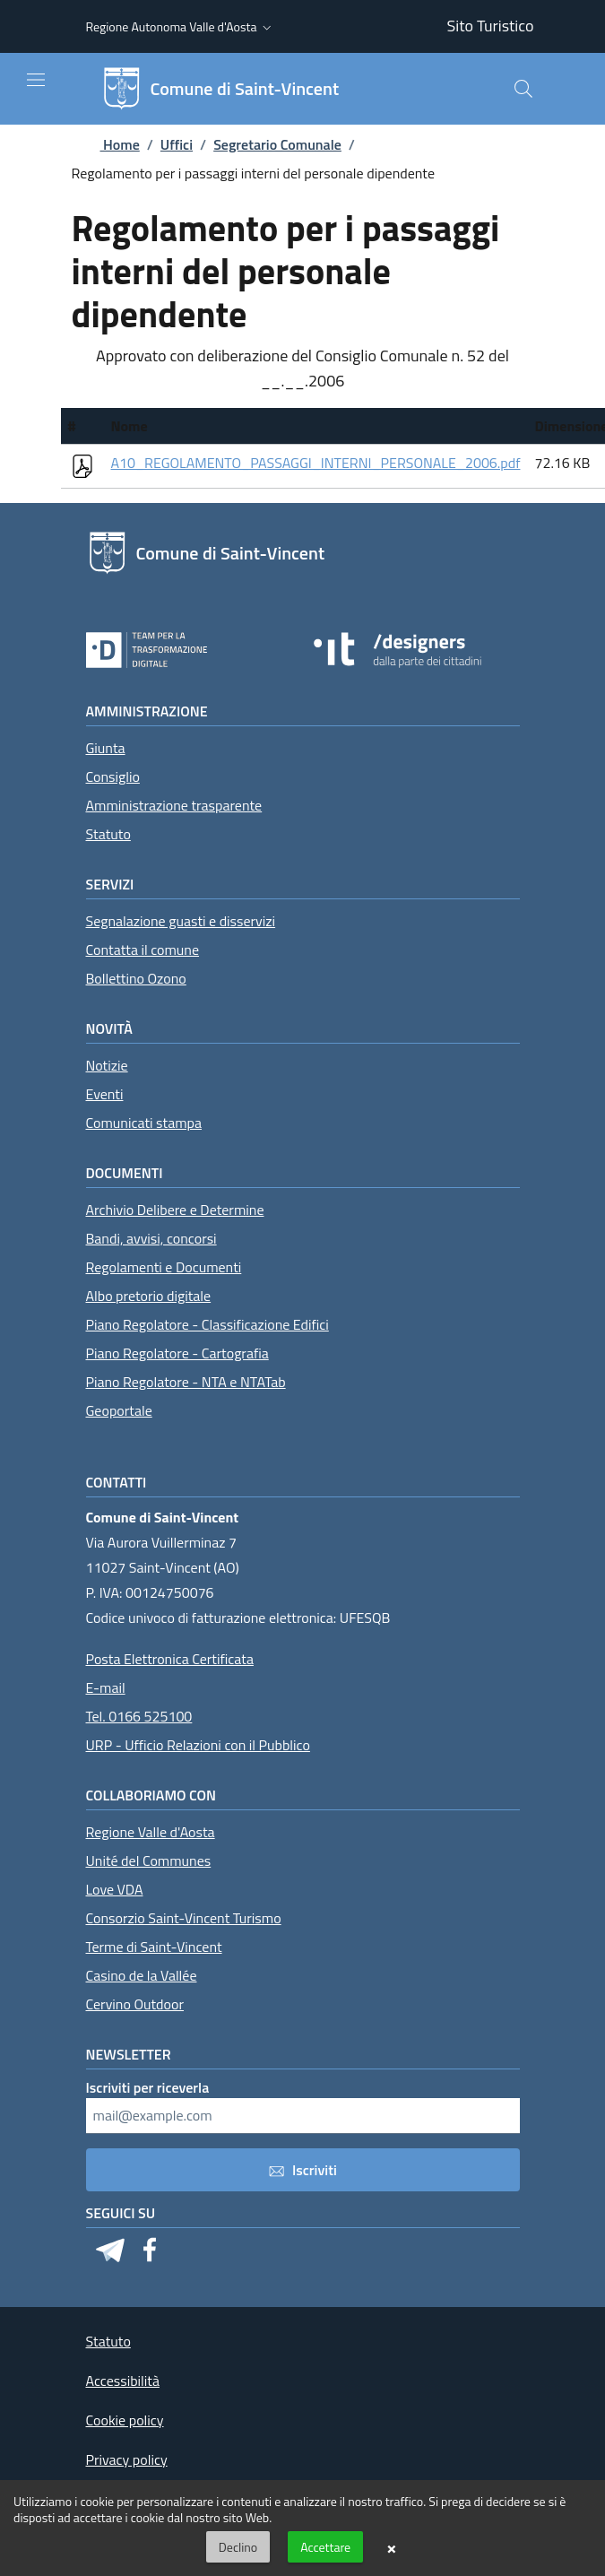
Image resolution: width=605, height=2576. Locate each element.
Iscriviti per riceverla (148, 2087)
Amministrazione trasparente (174, 805)
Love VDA (114, 1889)
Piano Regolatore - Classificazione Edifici (207, 1324)
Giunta (105, 748)
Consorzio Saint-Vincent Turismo (183, 1918)
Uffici (176, 144)
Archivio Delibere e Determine (175, 1209)
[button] (181, 27)
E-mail (105, 1687)
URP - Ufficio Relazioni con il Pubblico (198, 1745)
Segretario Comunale (277, 144)
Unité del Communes (149, 1860)
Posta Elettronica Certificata (170, 1659)
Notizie (107, 1065)
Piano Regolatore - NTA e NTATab (186, 1381)
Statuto (108, 834)
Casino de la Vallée (141, 1975)
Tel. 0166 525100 (139, 1716)
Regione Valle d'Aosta (150, 1832)
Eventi (105, 1094)
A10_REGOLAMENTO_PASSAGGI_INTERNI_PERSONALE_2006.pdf (316, 462)
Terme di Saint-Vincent (154, 1946)
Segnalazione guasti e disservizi (181, 921)
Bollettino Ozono (136, 978)
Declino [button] (238, 2546)
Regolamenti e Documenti (164, 1267)
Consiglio (113, 776)
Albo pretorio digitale (149, 1295)
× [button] (391, 2547)
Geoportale (119, 1410)
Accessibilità (123, 2380)
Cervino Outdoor (135, 2004)
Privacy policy (127, 2459)
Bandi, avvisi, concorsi (151, 1238)
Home (106, 144)
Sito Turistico (490, 25)
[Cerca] (523, 89)
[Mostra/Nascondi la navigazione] (36, 80)
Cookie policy (125, 2420)
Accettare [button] (325, 2546)
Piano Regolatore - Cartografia (177, 1353)
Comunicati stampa (144, 1122)
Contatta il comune (143, 949)
